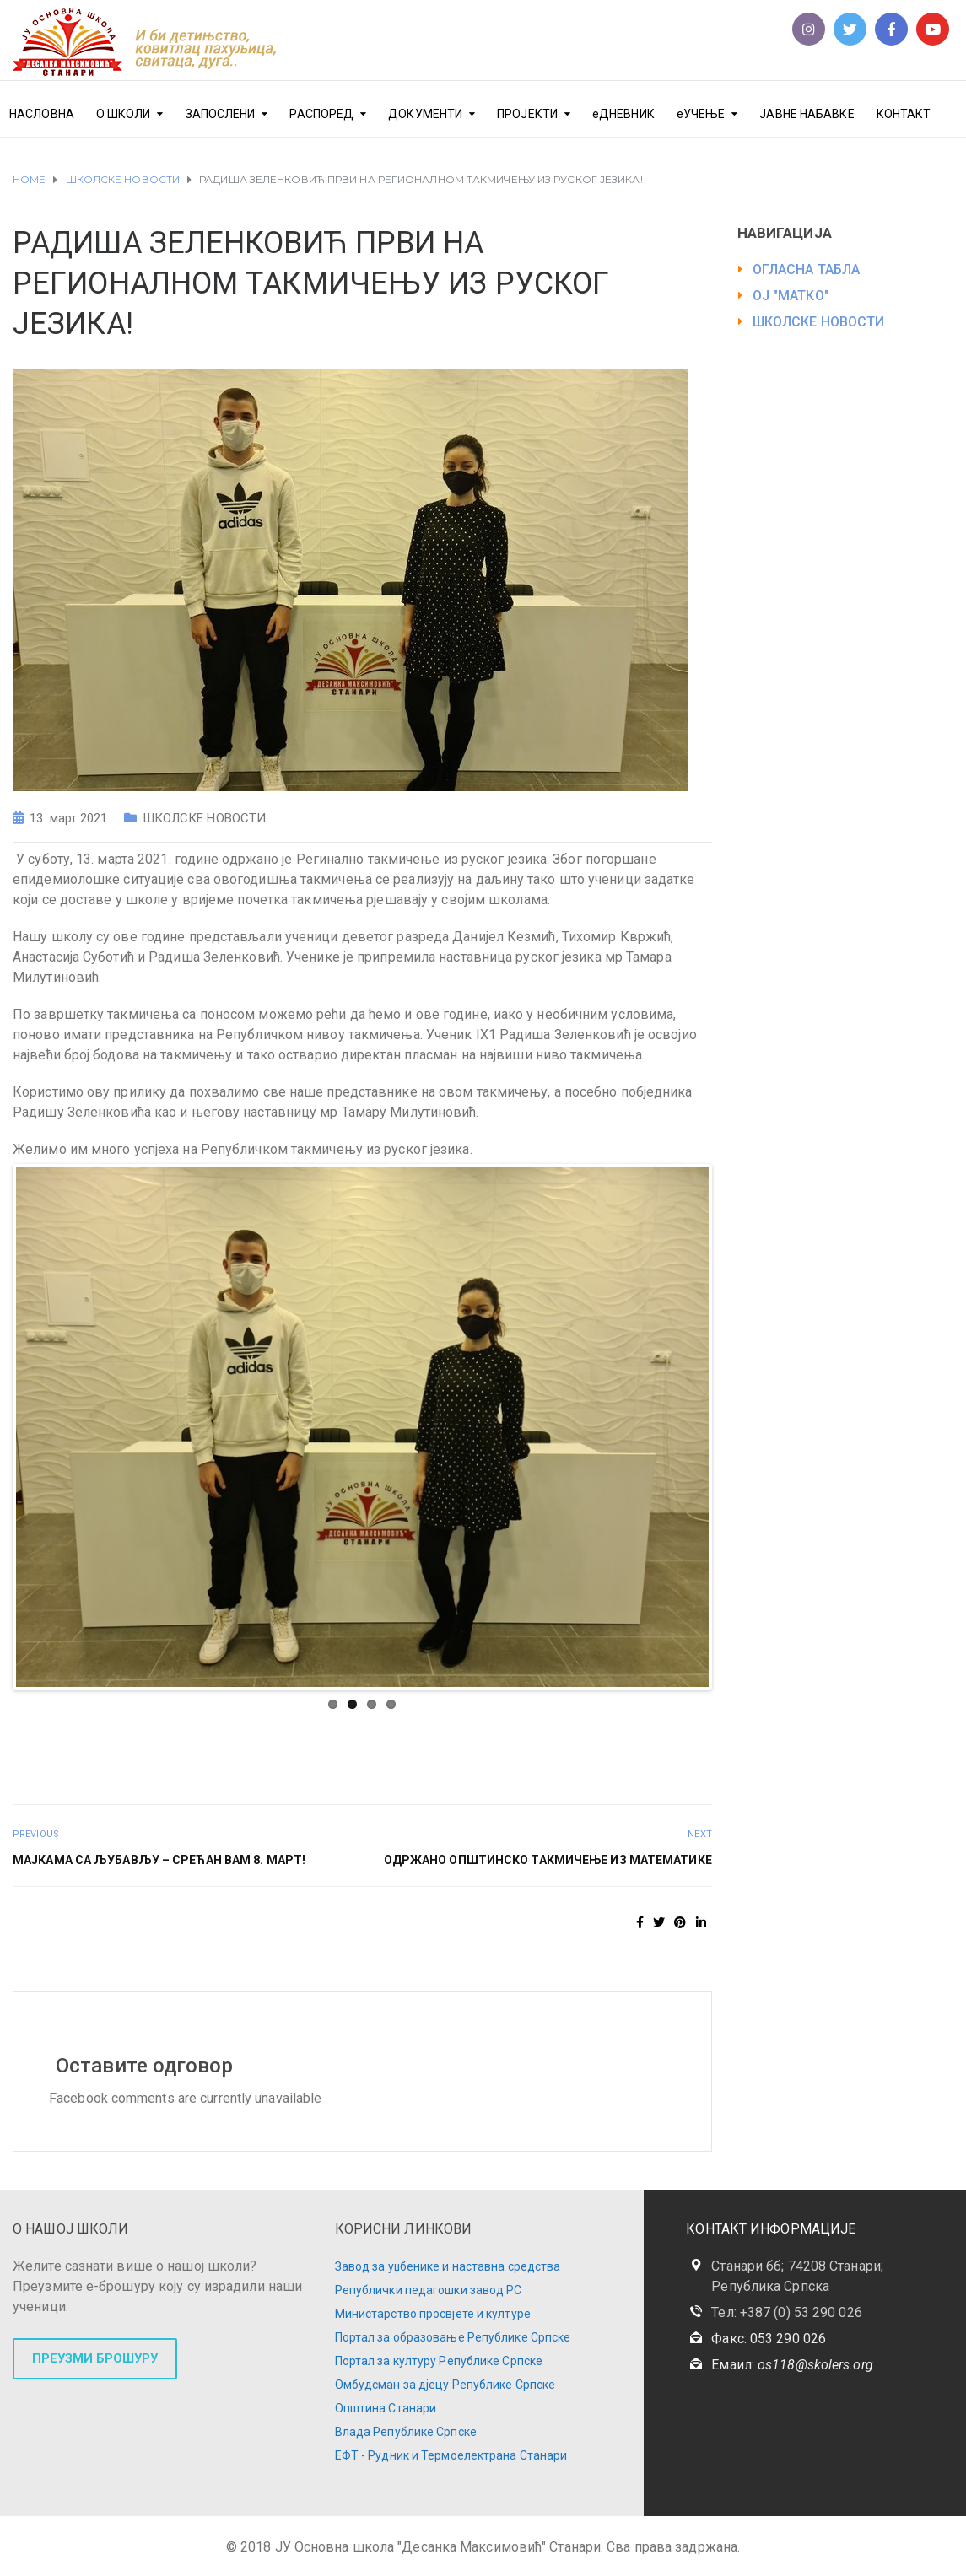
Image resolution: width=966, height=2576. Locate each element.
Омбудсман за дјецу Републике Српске (445, 2384)
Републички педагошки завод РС (428, 2290)
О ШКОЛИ (123, 114)
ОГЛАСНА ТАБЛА (806, 269)
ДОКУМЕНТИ (425, 114)
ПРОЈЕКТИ (527, 114)
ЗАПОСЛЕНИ (221, 114)
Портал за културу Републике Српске (438, 2361)
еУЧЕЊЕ (701, 114)
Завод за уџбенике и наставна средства (448, 2266)
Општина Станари (386, 2408)
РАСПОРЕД (321, 114)
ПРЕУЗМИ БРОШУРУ (95, 2358)
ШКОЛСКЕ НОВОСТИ (205, 818)
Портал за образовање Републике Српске (453, 2337)
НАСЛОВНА (41, 114)
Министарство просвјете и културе (433, 2313)
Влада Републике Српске (406, 2432)
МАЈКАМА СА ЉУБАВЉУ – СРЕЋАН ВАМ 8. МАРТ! (159, 1860)
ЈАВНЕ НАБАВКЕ (806, 114)
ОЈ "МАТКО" (791, 296)
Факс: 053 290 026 (768, 2339)
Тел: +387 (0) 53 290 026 (786, 2312)
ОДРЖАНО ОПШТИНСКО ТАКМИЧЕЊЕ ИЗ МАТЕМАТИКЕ (548, 1860)
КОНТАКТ (904, 114)
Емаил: (791, 2365)
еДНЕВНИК (623, 114)
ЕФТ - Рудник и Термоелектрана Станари (451, 2455)
